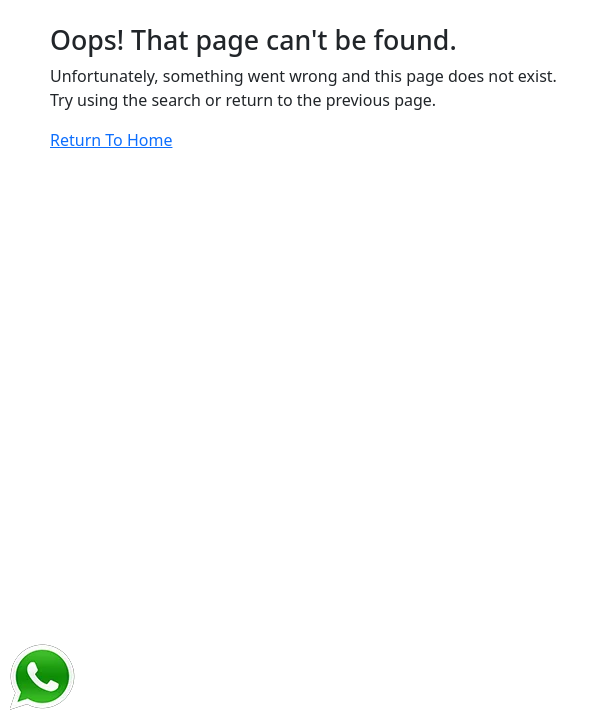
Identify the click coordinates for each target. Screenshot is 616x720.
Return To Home (111, 140)
